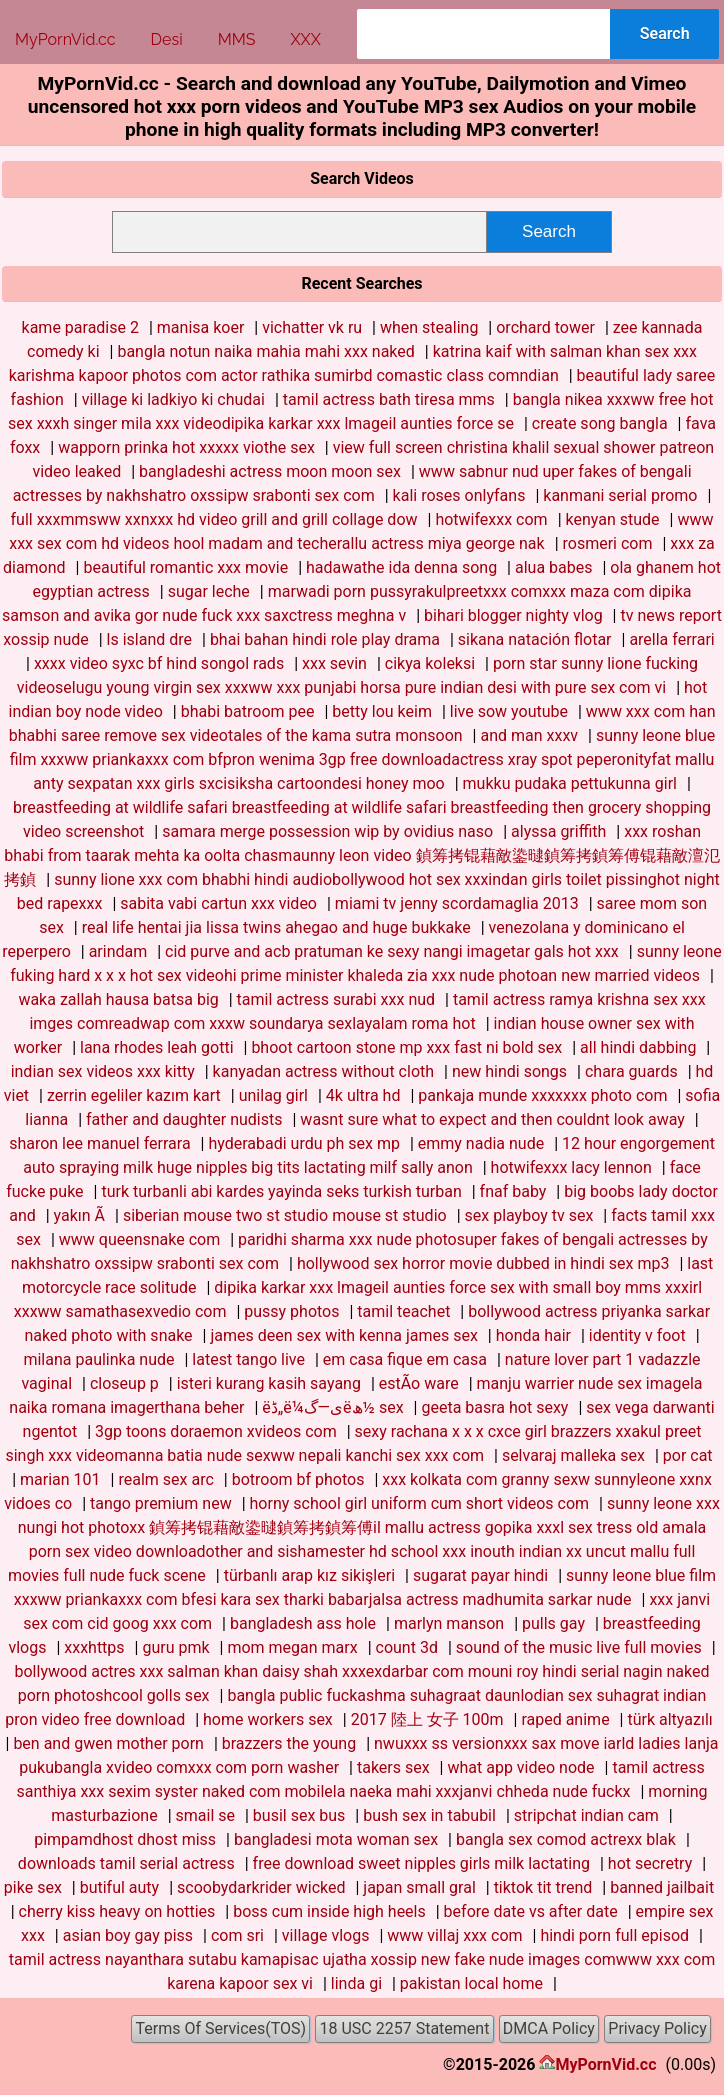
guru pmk (175, 1647)
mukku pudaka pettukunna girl (570, 783)
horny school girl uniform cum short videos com (420, 1503)
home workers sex (268, 1719)
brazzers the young (289, 1743)
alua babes (554, 567)
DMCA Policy (549, 2028)
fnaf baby (513, 1191)
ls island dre (149, 639)
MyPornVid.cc (605, 2064)
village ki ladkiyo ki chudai (173, 399)
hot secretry (650, 1863)
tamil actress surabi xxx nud (336, 999)
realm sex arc (165, 1479)
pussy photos (291, 1311)
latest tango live (248, 1359)
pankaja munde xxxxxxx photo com (542, 1095)
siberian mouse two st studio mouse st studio (285, 1215)
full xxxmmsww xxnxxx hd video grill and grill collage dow (214, 519)
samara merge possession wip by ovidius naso (327, 831)
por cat (688, 1455)
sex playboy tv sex (529, 1215)
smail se (205, 1815)
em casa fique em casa (405, 1359)
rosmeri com (608, 543)
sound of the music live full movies (579, 1647)
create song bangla (600, 423)
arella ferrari (671, 639)
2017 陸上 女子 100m (427, 1719)
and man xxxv (529, 735)
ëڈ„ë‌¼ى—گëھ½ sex (332, 1407)
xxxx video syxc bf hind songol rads (159, 663)
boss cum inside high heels (329, 1911)
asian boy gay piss (128, 1935)
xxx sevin (334, 663)
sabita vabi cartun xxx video (218, 903)
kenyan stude (613, 519)
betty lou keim (382, 711)
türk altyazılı (669, 1719)
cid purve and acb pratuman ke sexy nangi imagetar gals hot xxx (392, 951)
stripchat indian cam (586, 1815)
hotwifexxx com (491, 519)
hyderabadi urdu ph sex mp (304, 1143)
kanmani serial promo (620, 495)
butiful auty (120, 1887)
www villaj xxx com (454, 1935)
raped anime (565, 1719)
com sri (237, 1935)
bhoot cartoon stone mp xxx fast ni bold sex (406, 1047)
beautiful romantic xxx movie (185, 567)
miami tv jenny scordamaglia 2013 (457, 903)
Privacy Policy (657, 2028)
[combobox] (483, 34)
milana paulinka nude (98, 1359)
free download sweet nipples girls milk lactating (421, 1863)
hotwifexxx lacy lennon (571, 1167)
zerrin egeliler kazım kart (134, 1095)
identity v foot (637, 1335)
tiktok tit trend (543, 1887)
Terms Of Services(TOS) (220, 2028)
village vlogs (326, 1935)
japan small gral (419, 1887)
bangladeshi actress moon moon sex (270, 471)
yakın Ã (79, 1215)
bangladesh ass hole (303, 1623)
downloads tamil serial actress (126, 1863)
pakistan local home (471, 1983)
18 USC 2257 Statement (405, 2028)
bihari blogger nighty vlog (513, 615)
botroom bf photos (298, 1479)
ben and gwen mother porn (108, 1743)
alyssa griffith (558, 831)
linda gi (356, 1983)
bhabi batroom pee (248, 711)
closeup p (124, 1383)
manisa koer (201, 327)
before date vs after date (531, 1911)
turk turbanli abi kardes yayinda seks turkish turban (281, 1191)
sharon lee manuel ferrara (99, 1143)
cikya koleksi (430, 663)
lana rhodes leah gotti (157, 1047)
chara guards (631, 1071)
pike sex (33, 1887)
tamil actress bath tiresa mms (389, 399)
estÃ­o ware (419, 1383)
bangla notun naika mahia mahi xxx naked (265, 351)
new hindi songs (509, 1071)
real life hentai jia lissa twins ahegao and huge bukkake (276, 927)
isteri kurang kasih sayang (269, 1383)
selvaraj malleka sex (573, 1455)
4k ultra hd (363, 1095)
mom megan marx (292, 1647)
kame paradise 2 (80, 327)
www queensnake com (140, 1239)
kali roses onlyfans (459, 495)
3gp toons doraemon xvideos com (216, 1431)
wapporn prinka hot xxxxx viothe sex (186, 447)
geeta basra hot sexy (494, 1407)
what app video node (520, 1767)
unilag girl (273, 1095)
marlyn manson (449, 1623)
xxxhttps (94, 1647)
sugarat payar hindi (480, 1575)
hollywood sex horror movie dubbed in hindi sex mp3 (483, 1263)
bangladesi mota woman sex (336, 1839)
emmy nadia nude (481, 1143)
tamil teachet (403, 1311)
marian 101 (60, 1479)
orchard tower (545, 327)
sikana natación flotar (535, 639)
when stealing (429, 327)
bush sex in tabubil (429, 1815)
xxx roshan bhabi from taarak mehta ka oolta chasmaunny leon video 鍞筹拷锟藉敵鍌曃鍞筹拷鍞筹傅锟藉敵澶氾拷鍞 (361, 855)
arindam (118, 951)
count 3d (407, 1647)
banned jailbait (662, 1887)
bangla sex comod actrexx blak (566, 1839)
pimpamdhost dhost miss (125, 1839)
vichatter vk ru (312, 327)
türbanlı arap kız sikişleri (309, 1575)
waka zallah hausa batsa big (118, 999)
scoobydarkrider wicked (261, 1887)
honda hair (533, 1335)
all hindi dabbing (638, 1047)
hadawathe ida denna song (401, 567)
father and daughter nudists (184, 1119)
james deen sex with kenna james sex (343, 1335)
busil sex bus (299, 1815)
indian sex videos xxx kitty (103, 1071)
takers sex (393, 1767)
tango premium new (161, 1503)
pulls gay (553, 1623)
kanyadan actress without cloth (323, 1071)
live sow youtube (509, 711)
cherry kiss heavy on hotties (117, 1911)
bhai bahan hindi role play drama (325, 639)
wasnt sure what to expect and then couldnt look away (492, 1119)
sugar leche (209, 591)
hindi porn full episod (614, 1935)
